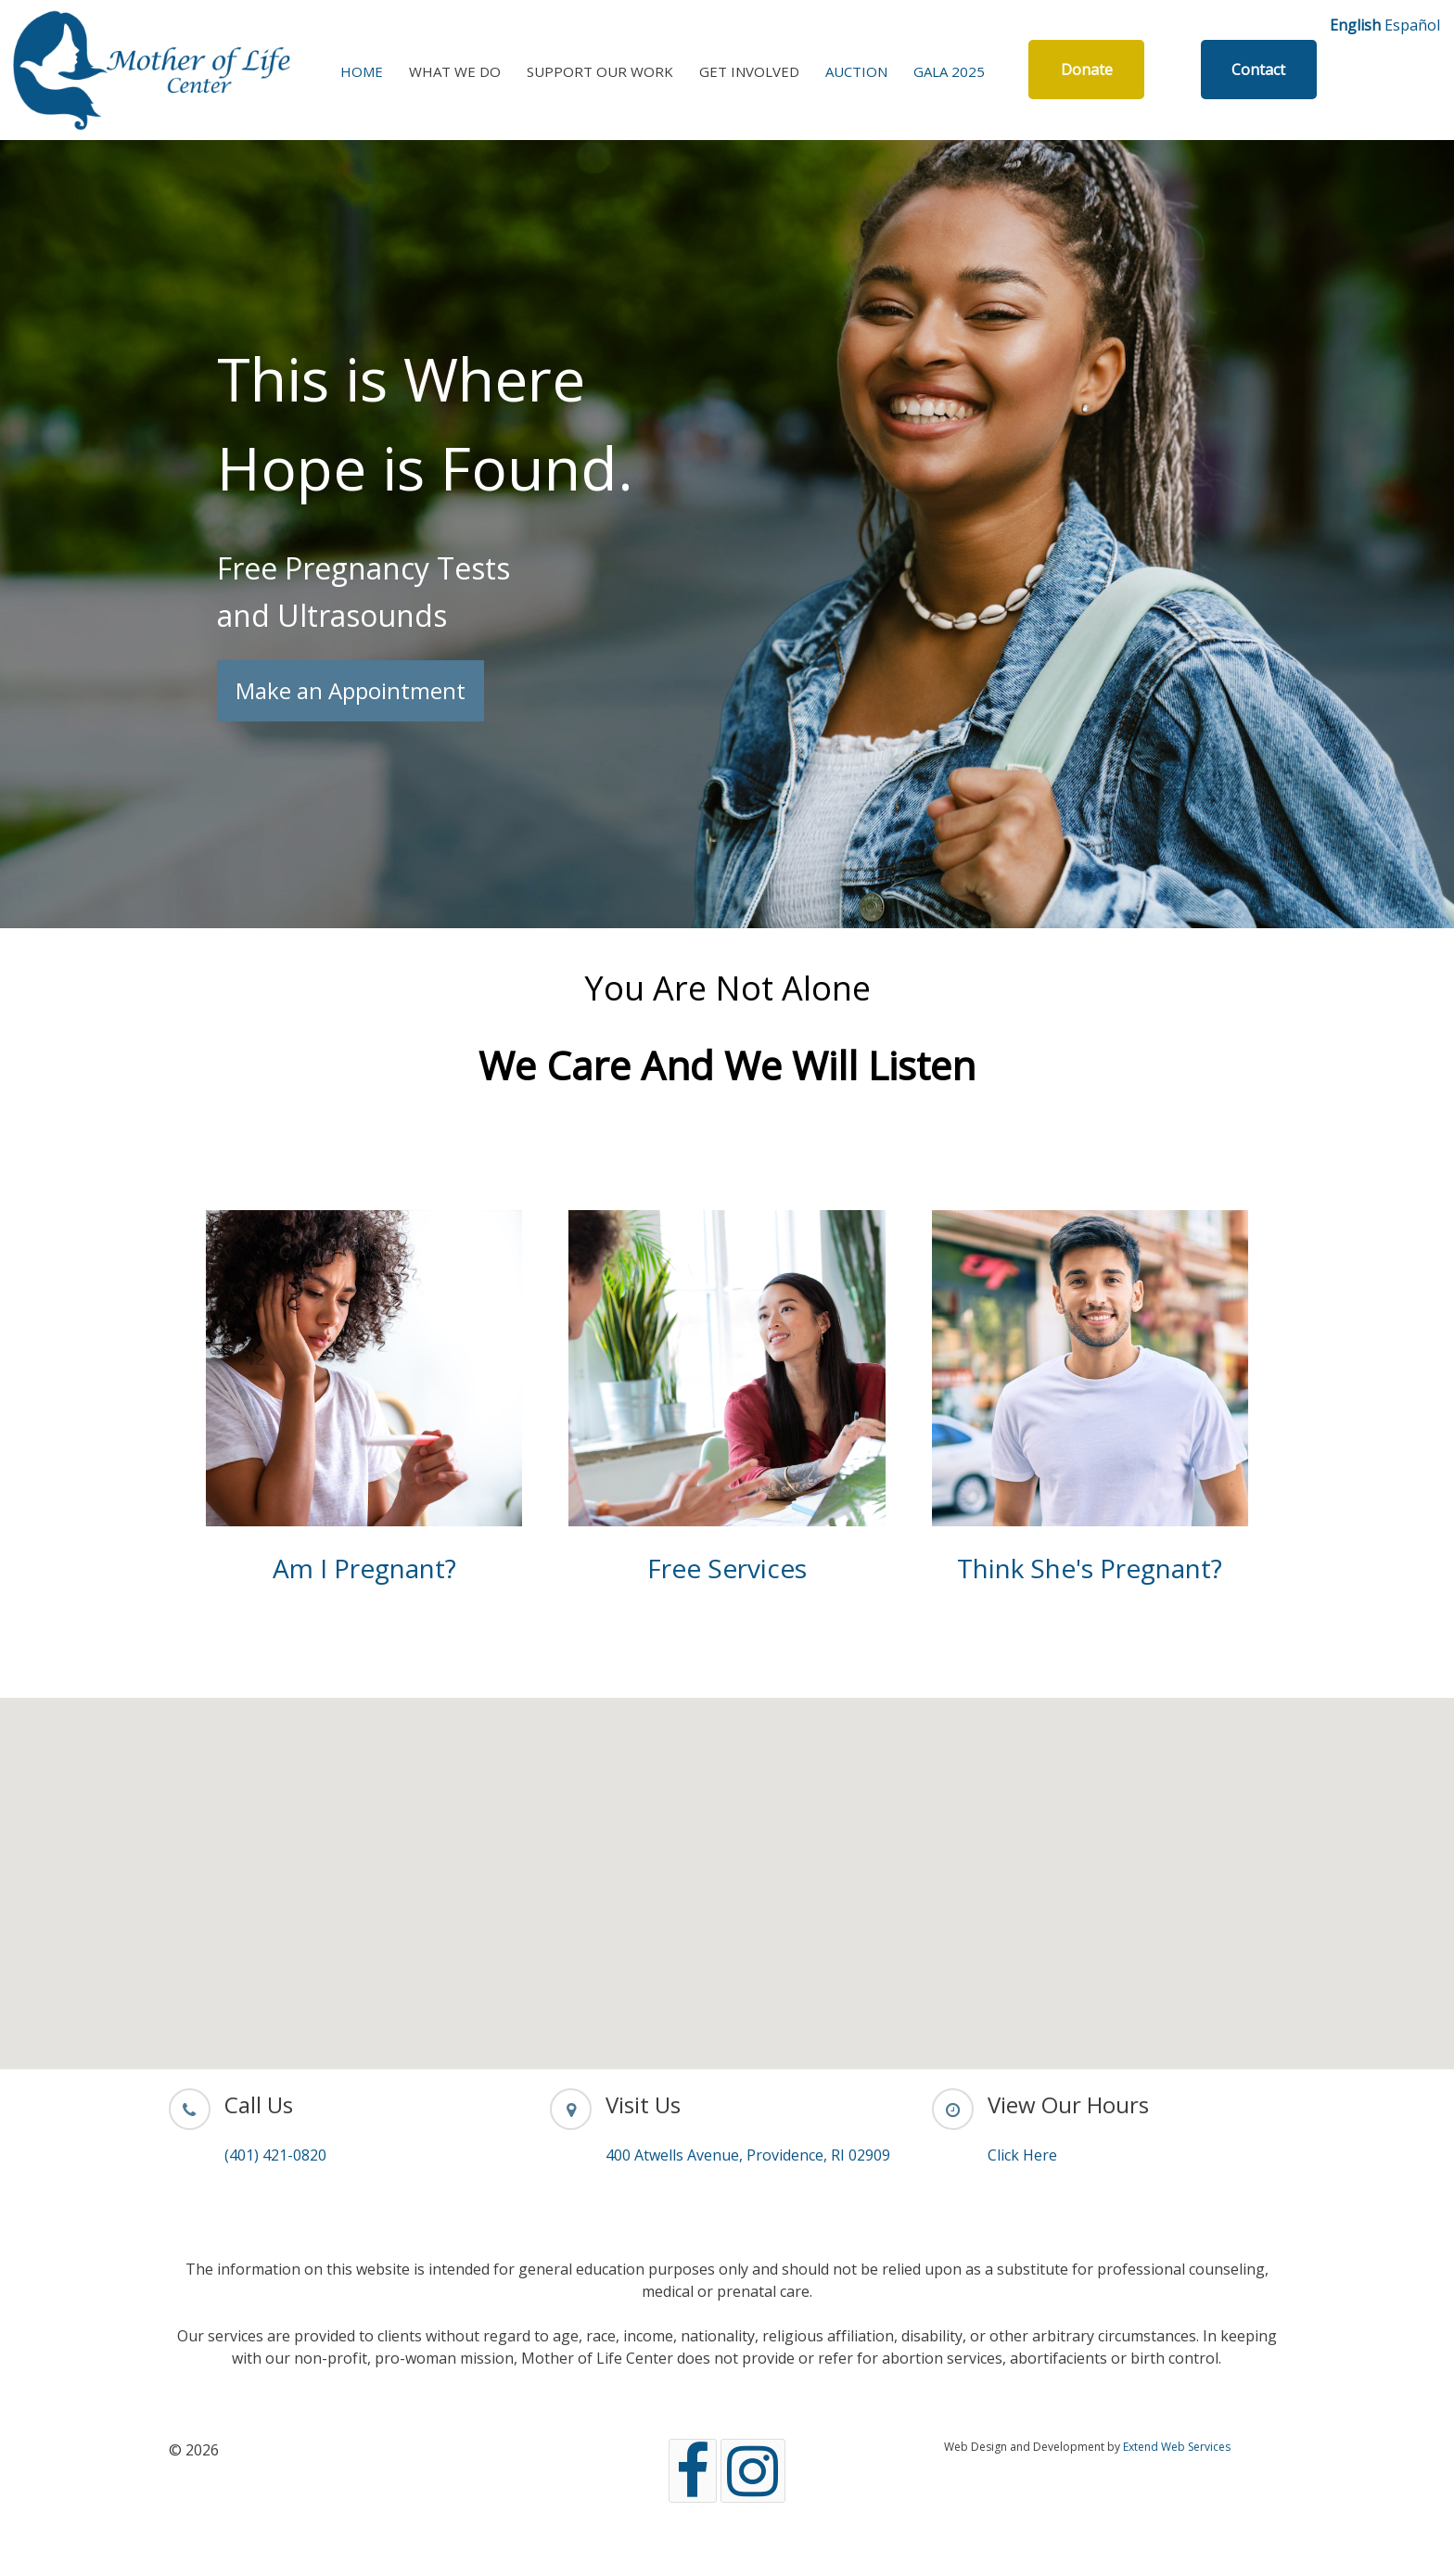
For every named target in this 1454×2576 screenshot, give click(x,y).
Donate (1087, 69)
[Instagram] (753, 2471)
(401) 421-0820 (275, 2155)
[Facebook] (693, 2471)
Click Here (1022, 2155)
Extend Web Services (1177, 2447)
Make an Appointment (351, 690)
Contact (1258, 69)
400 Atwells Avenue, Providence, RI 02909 (748, 2155)
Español (1412, 25)
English (1355, 25)
